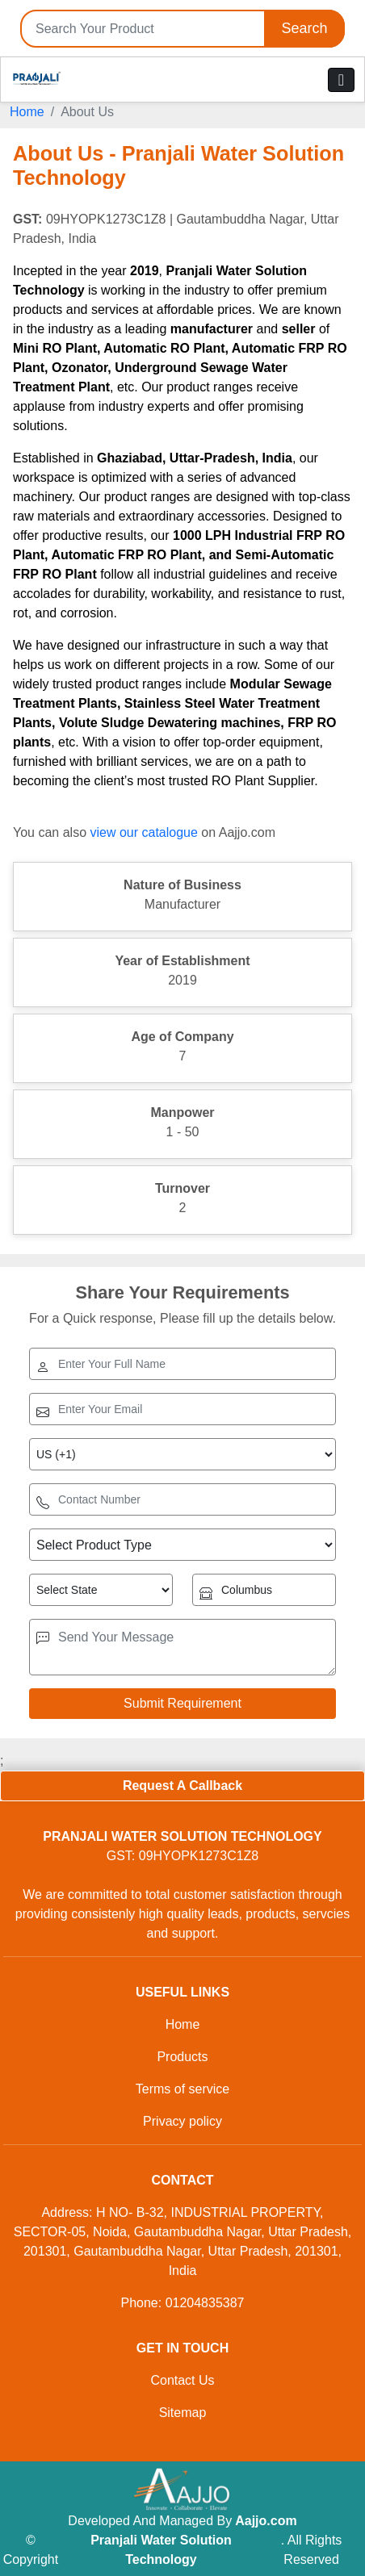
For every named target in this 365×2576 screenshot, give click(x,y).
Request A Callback (182, 1785)
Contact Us (182, 2380)
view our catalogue (143, 832)
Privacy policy (182, 2121)
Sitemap (183, 2412)
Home (27, 112)
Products (182, 2057)
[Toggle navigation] (341, 80)
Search (304, 28)
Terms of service (182, 2089)
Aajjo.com (265, 2521)
